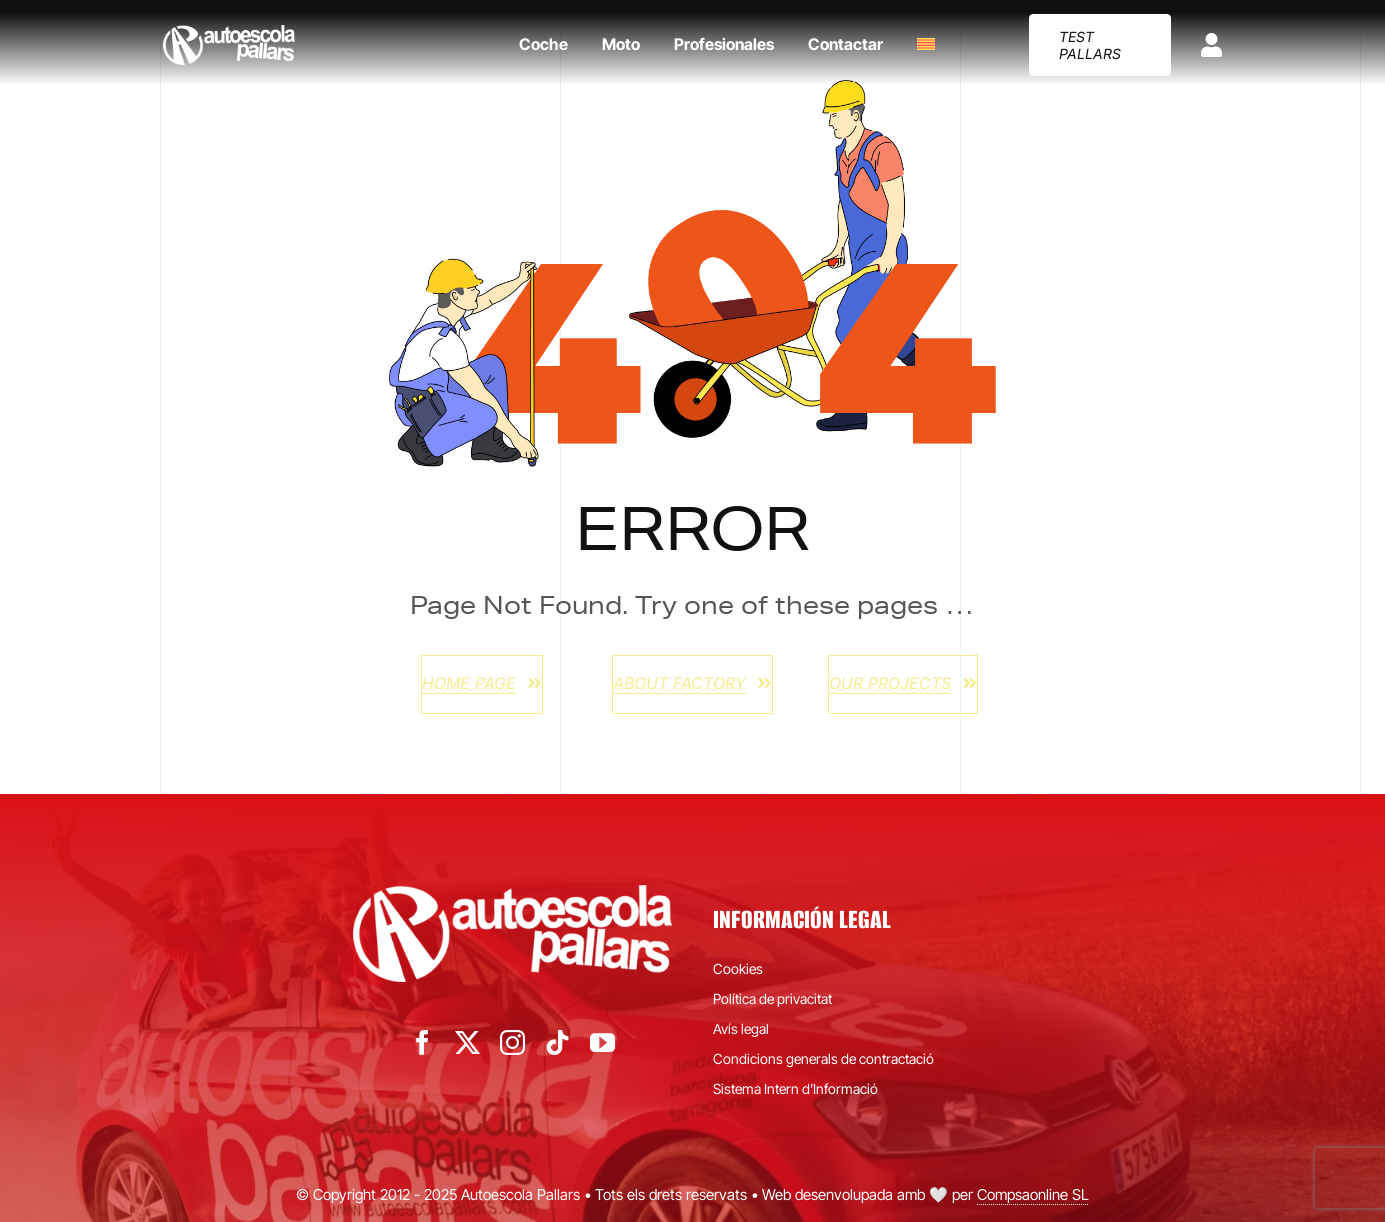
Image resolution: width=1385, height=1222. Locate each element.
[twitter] (467, 1042)
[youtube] (602, 1042)
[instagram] (512, 1042)
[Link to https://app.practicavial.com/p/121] (1211, 45)
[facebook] (422, 1042)
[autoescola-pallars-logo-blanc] (229, 33)
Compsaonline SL (1033, 1194)
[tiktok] (557, 1042)
